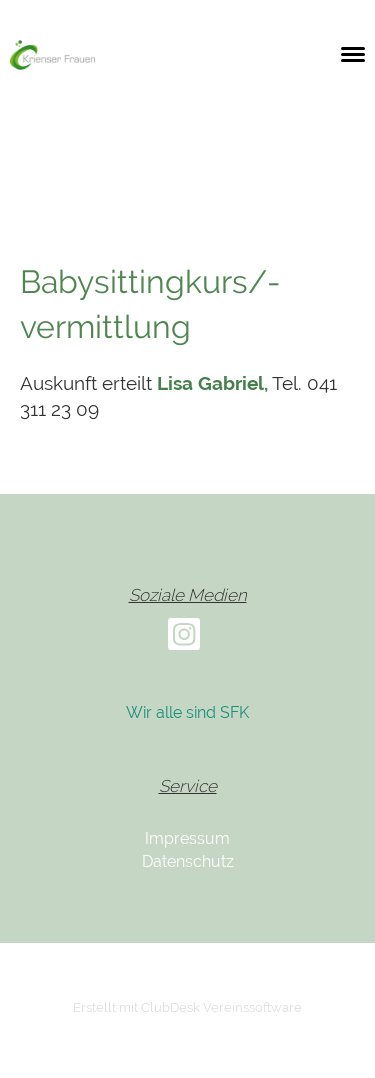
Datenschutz (188, 861)
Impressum (187, 838)
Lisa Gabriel (210, 383)
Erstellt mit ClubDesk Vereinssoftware (187, 1007)
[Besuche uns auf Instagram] (184, 638)
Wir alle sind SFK (187, 712)
